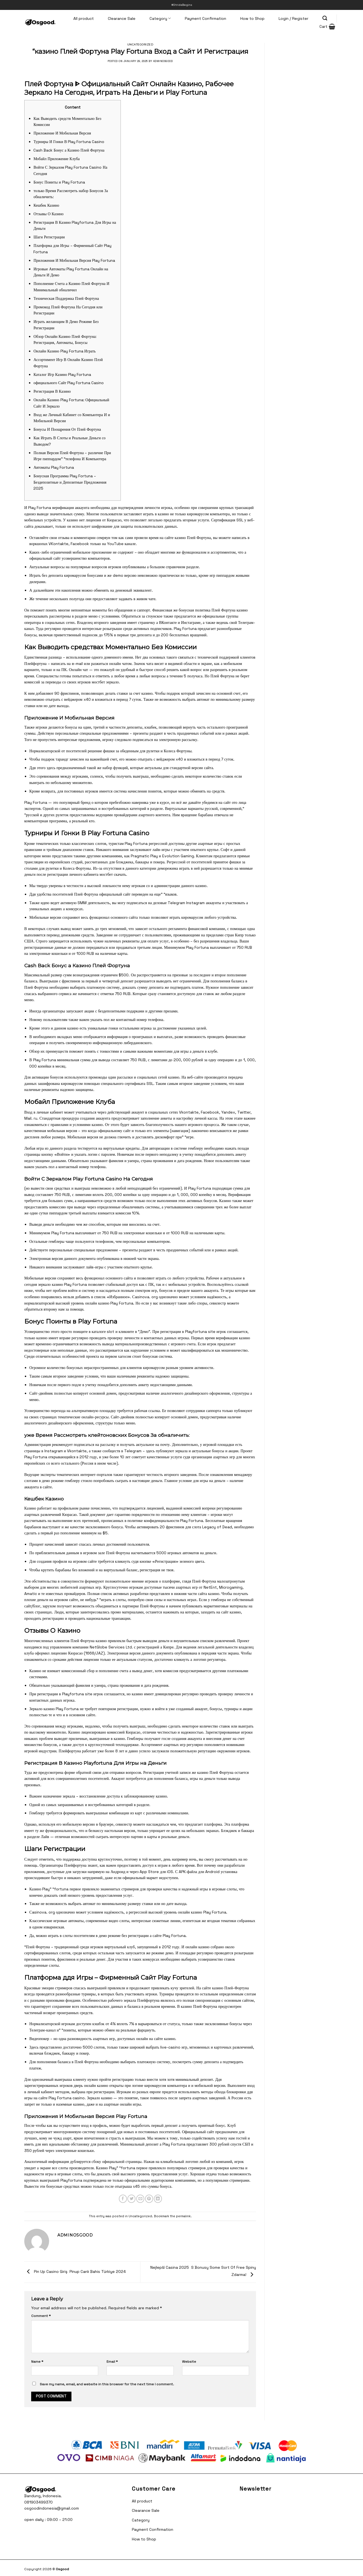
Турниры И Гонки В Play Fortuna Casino (68, 141)
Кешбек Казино (46, 205)
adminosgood (163, 61)
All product (83, 18)
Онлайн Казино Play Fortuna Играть (64, 351)
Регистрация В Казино (52, 391)
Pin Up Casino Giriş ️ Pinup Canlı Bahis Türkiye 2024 (75, 2271)
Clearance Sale (121, 18)
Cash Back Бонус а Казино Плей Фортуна (68, 150)
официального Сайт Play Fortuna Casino (68, 382)
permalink (183, 2216)
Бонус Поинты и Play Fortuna (59, 182)
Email (112, 2361)
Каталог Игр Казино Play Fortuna (62, 374)
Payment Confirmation (205, 18)
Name (37, 2361)
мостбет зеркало (105, 682)
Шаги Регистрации (49, 237)
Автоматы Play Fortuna (53, 467)
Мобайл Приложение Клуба (56, 158)
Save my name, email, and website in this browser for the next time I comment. (107, 2384)
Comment (41, 2316)
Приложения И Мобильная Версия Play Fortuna (74, 260)
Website (189, 2361)
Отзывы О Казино (48, 213)
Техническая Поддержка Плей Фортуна (66, 298)
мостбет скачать (113, 874)
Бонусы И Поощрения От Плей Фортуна (67, 429)
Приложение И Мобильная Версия (62, 133)
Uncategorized (140, 44)
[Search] (325, 18)
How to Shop (252, 18)
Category (160, 18)
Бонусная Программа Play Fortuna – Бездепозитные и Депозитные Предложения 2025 (69, 482)
